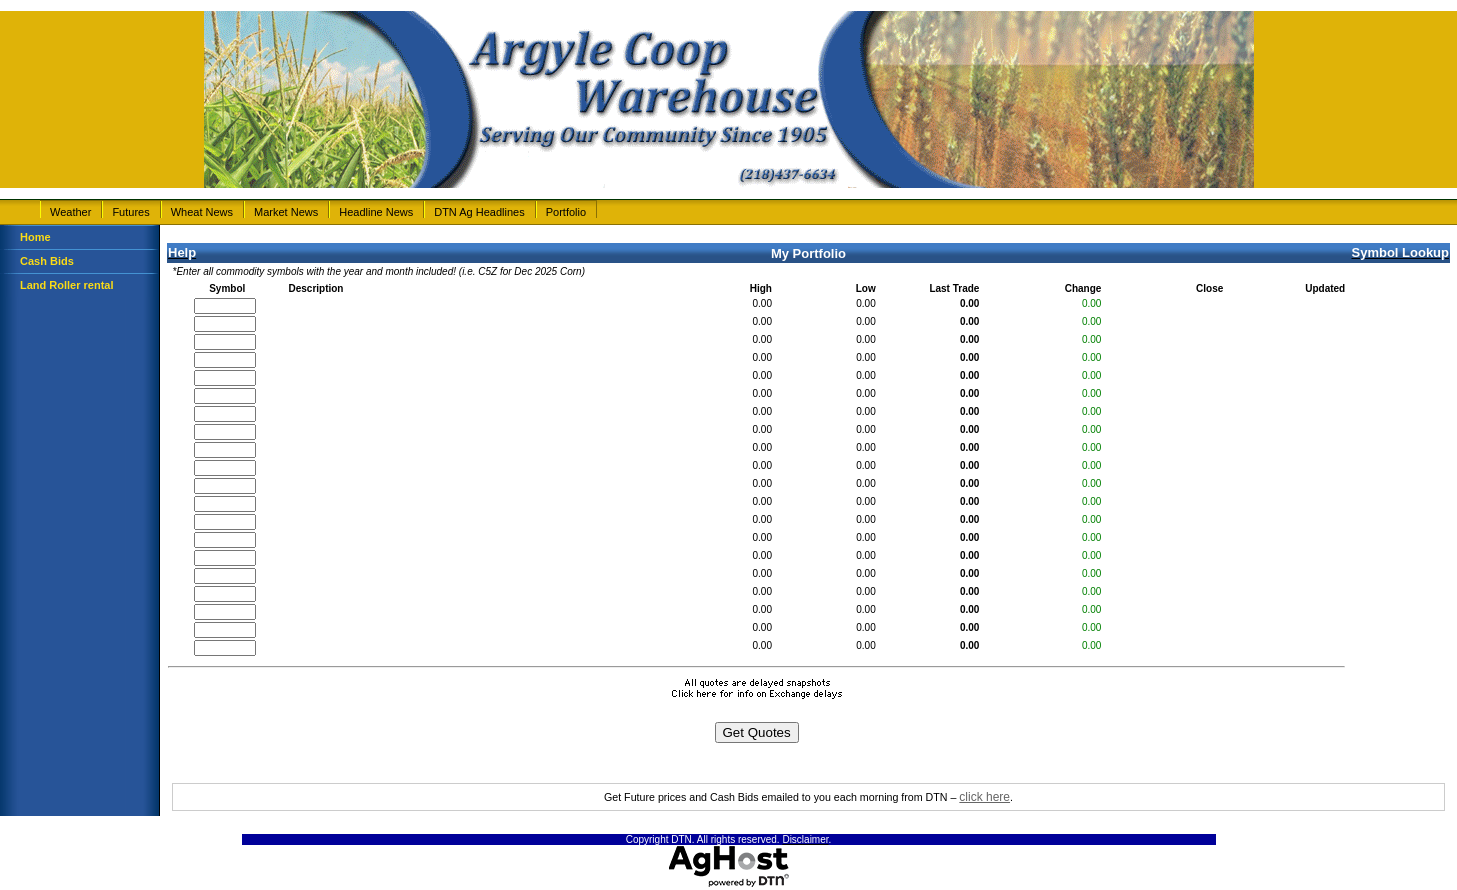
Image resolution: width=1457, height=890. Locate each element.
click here (984, 797)
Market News (286, 212)
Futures (130, 212)
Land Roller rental (67, 285)
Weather (70, 212)
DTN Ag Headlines (479, 212)
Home (35, 237)
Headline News (376, 212)
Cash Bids (47, 261)
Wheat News (202, 212)
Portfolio (566, 212)
